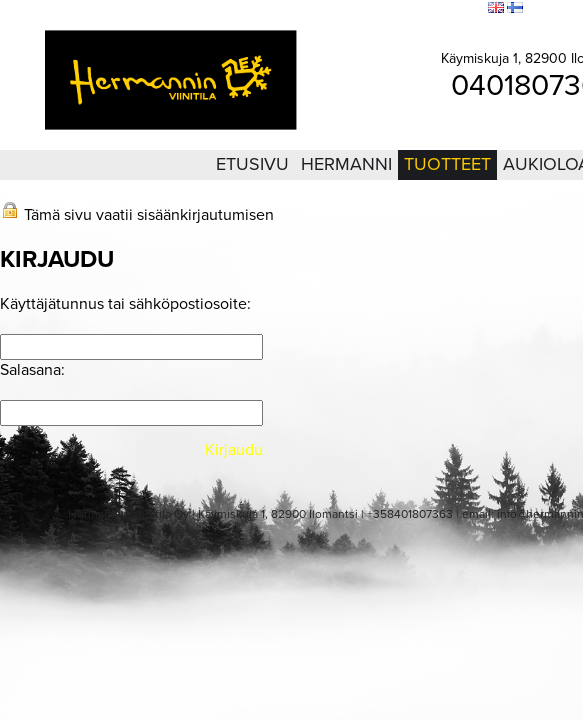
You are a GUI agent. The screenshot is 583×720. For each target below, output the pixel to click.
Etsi (468, 9)
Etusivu (252, 164)
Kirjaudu (363, 9)
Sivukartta (421, 9)
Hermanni (346, 164)
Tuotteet (447, 164)
